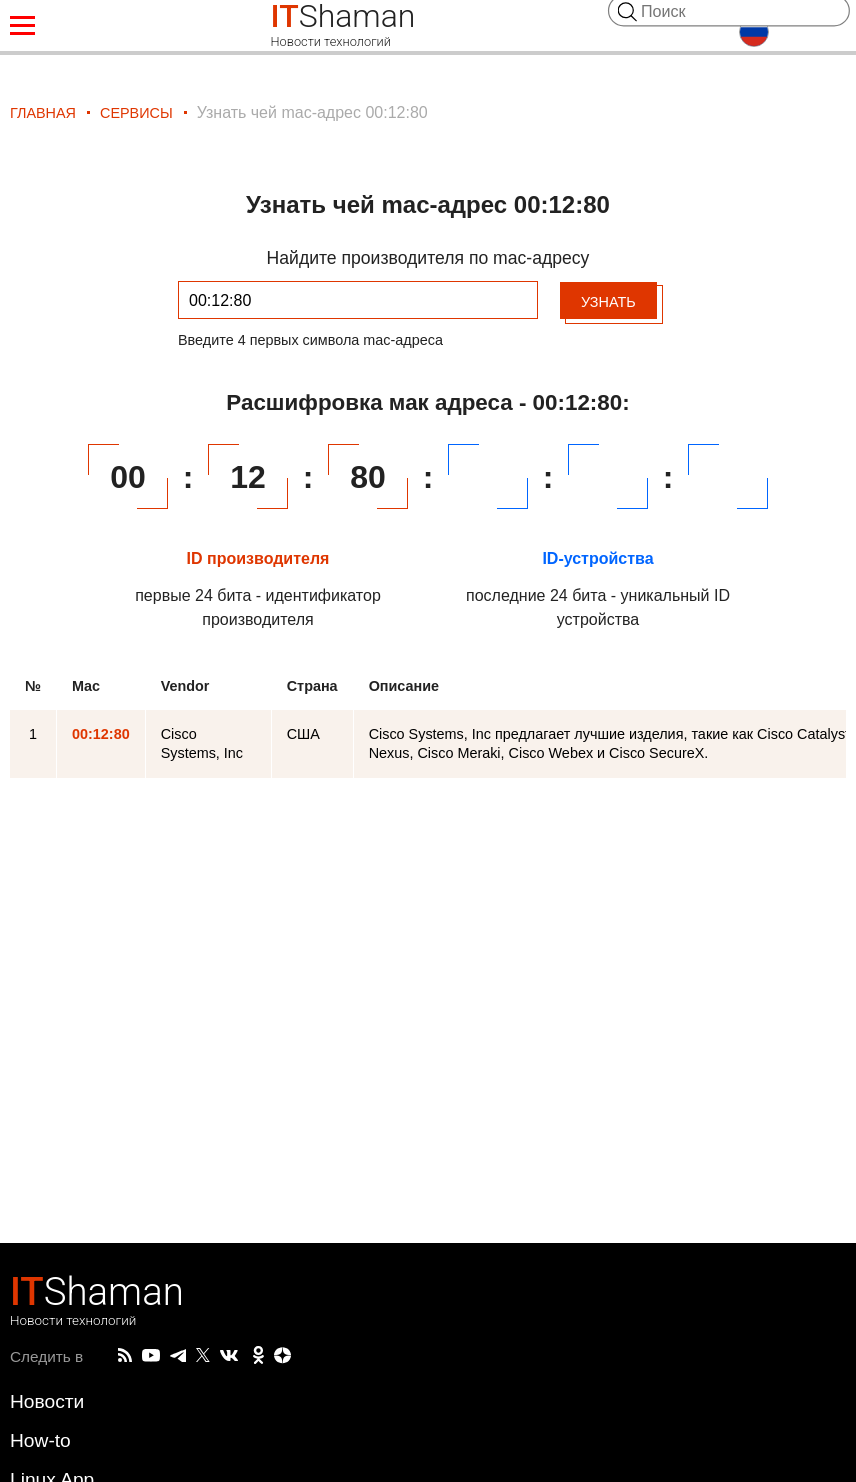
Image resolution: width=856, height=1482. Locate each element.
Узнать (608, 302)
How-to (40, 1440)
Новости (47, 1401)
